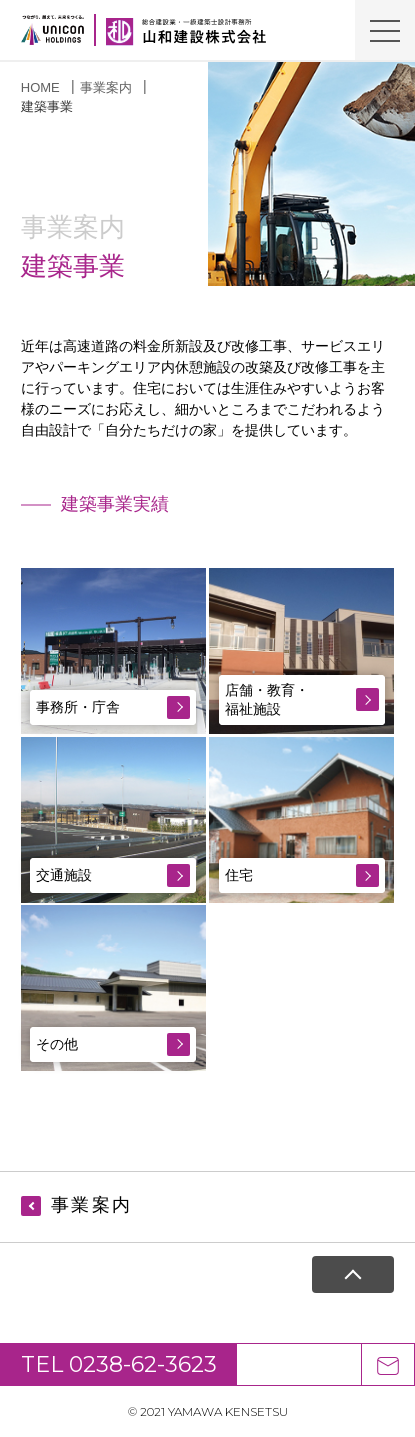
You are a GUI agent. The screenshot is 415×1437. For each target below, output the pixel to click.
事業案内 (106, 87)
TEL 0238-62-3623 (119, 1364)
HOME (40, 87)
